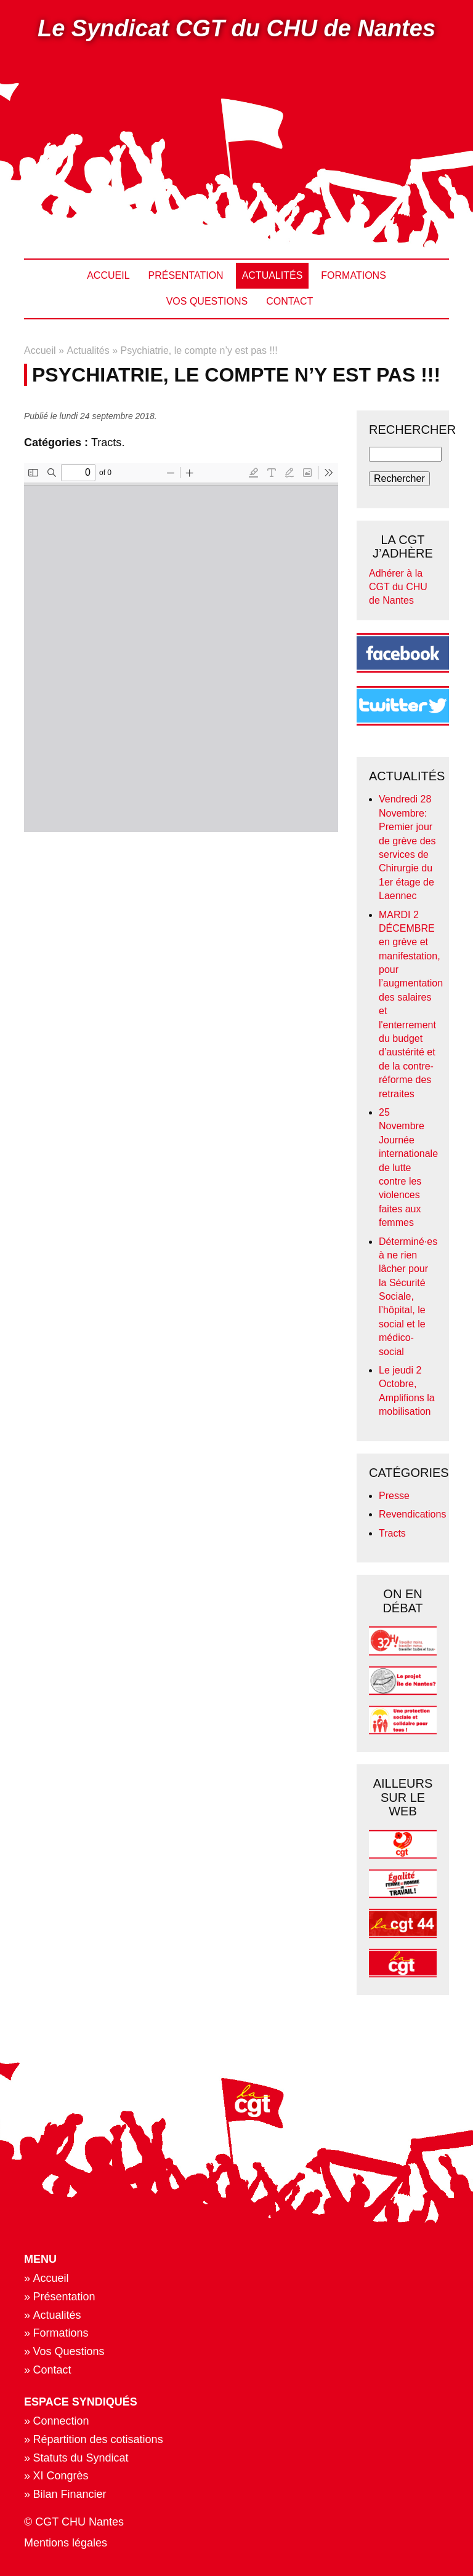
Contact (289, 301)
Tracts (106, 442)
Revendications (412, 1514)
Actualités (272, 275)
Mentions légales (65, 2543)
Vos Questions (207, 301)
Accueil (108, 275)
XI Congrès (61, 2476)
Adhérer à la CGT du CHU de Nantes (398, 587)
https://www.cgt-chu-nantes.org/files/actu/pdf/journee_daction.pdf (181, 647)
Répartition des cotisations (98, 2439)
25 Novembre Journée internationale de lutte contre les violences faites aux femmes (408, 1167)
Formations (353, 275)
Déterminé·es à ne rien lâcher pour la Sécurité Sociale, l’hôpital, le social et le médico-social (408, 1296)
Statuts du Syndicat (81, 2458)
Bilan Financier (70, 2494)
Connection (61, 2421)
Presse (394, 1495)
